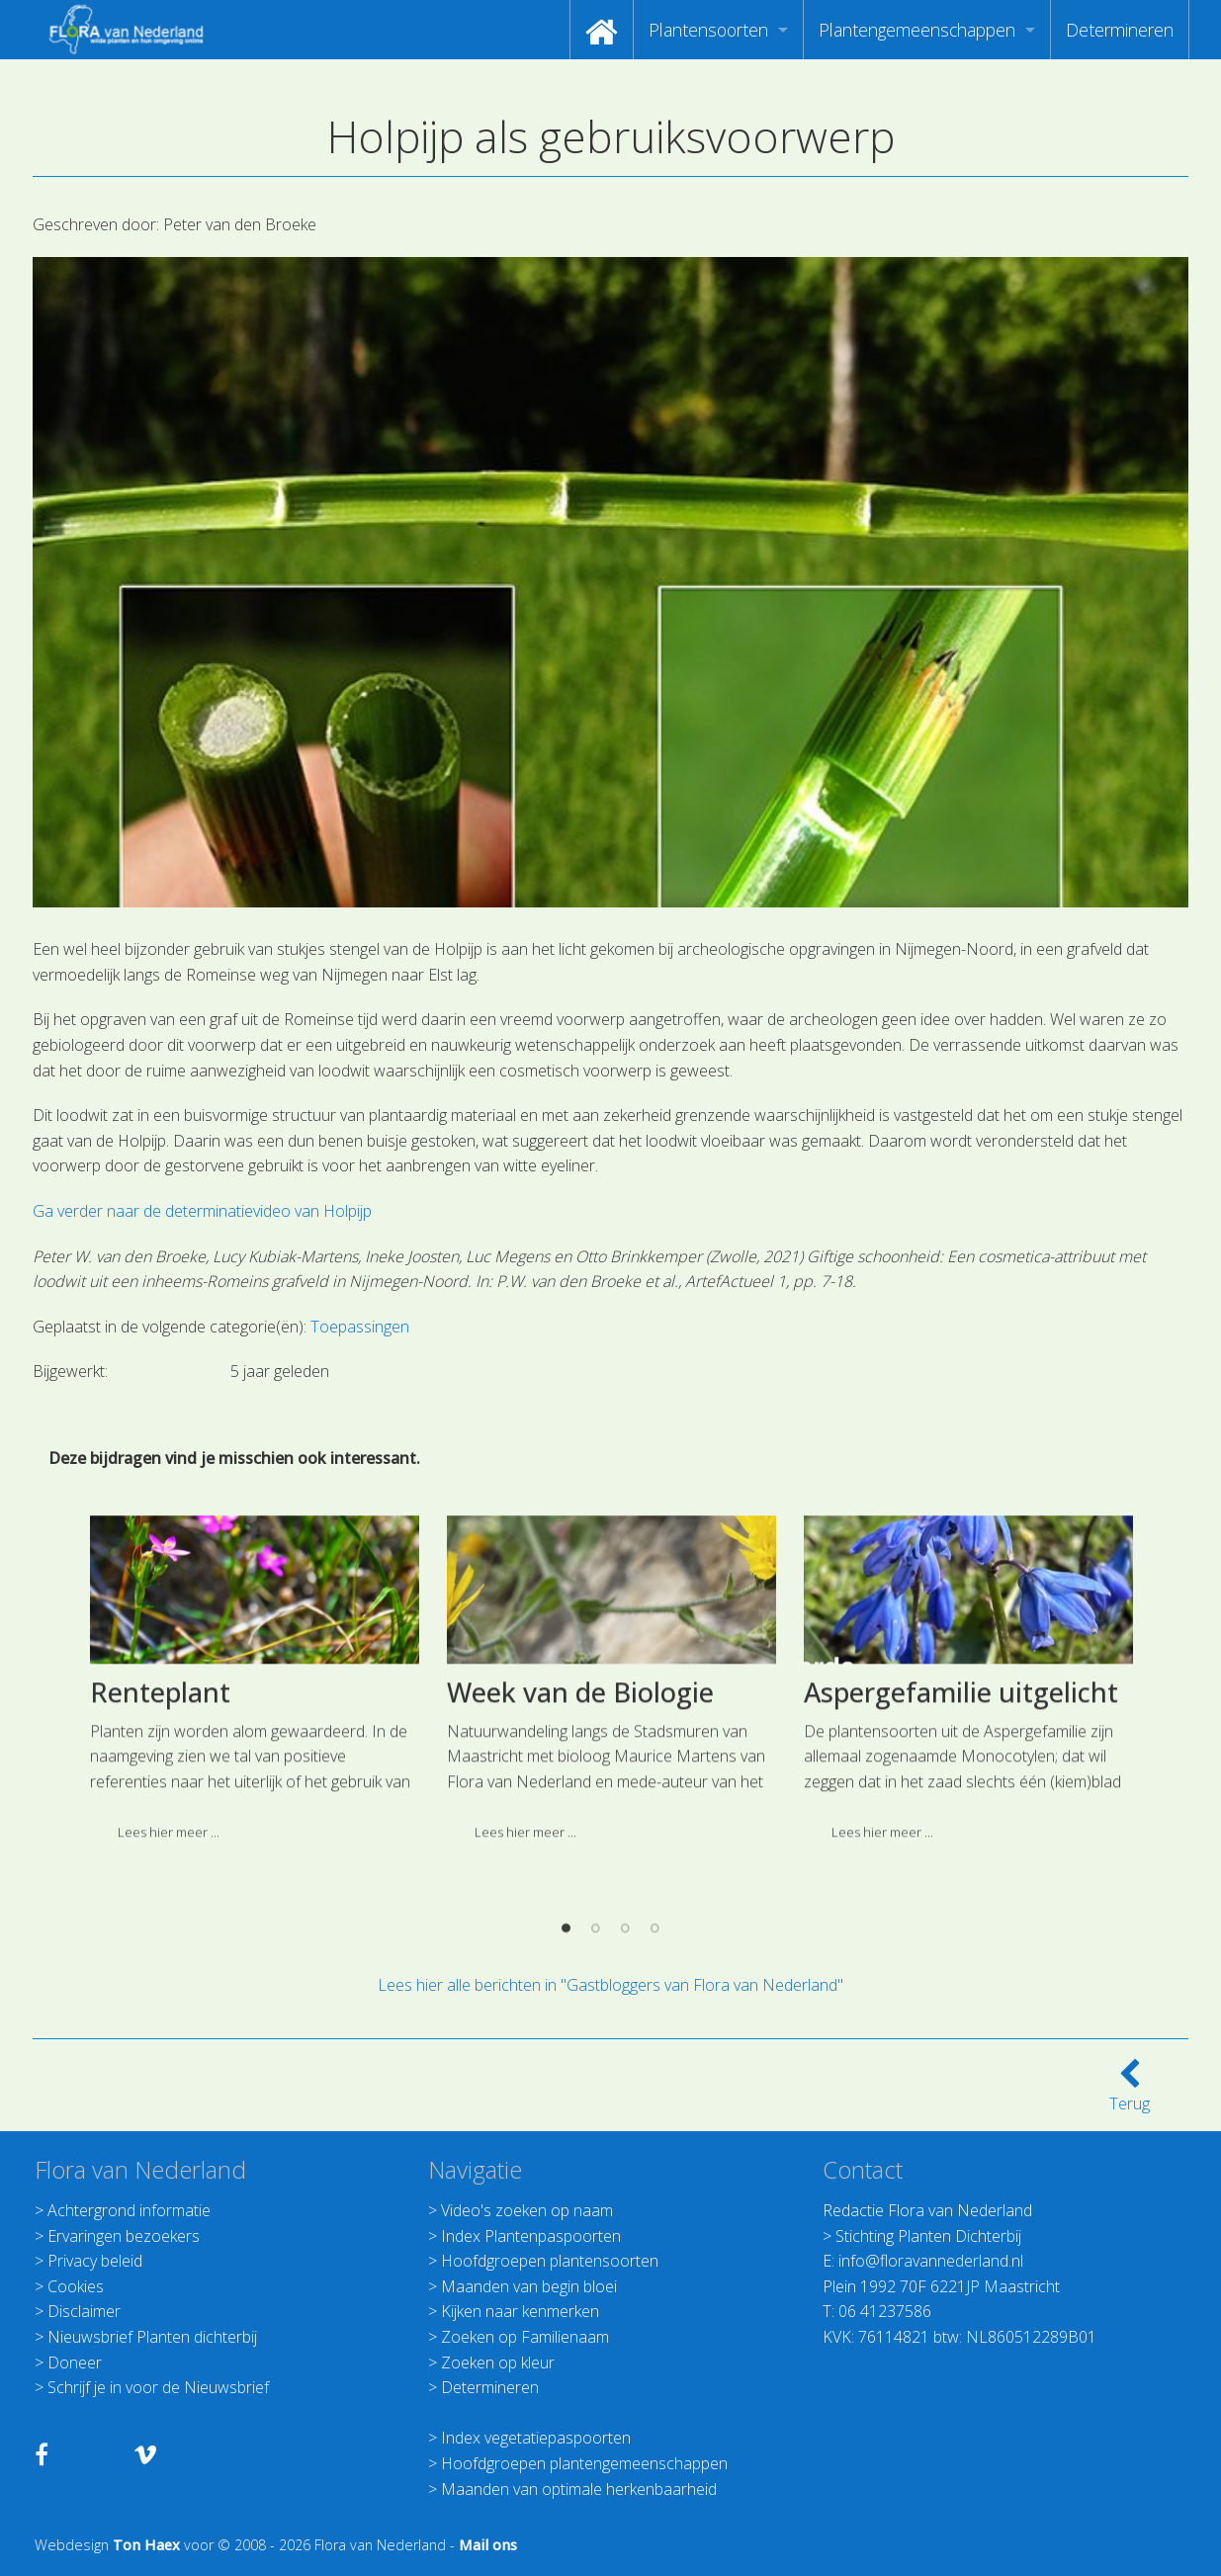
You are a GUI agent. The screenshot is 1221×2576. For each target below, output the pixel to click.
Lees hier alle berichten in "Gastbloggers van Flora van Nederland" (610, 1985)
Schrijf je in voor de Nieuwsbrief (158, 2387)
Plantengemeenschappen (917, 30)
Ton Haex (146, 2544)
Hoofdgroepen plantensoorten (549, 2261)
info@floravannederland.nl (930, 2261)
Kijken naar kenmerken (520, 2311)
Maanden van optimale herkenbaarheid (579, 2489)
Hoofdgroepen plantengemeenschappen (584, 2463)
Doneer (74, 2362)
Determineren (1120, 30)
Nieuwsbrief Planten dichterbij (152, 2337)
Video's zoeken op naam (527, 2210)
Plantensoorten (708, 30)
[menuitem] (601, 29)
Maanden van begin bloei (529, 2286)
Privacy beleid (94, 2261)
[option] (254, 1950)
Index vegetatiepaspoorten (536, 2437)
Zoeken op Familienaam (525, 2337)
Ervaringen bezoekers (123, 2236)
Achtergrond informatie (129, 2210)
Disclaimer (84, 2311)
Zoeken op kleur (498, 2362)
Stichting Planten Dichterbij (928, 2236)
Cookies (75, 2286)
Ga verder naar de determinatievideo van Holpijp (202, 1211)
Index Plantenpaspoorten (531, 2236)
